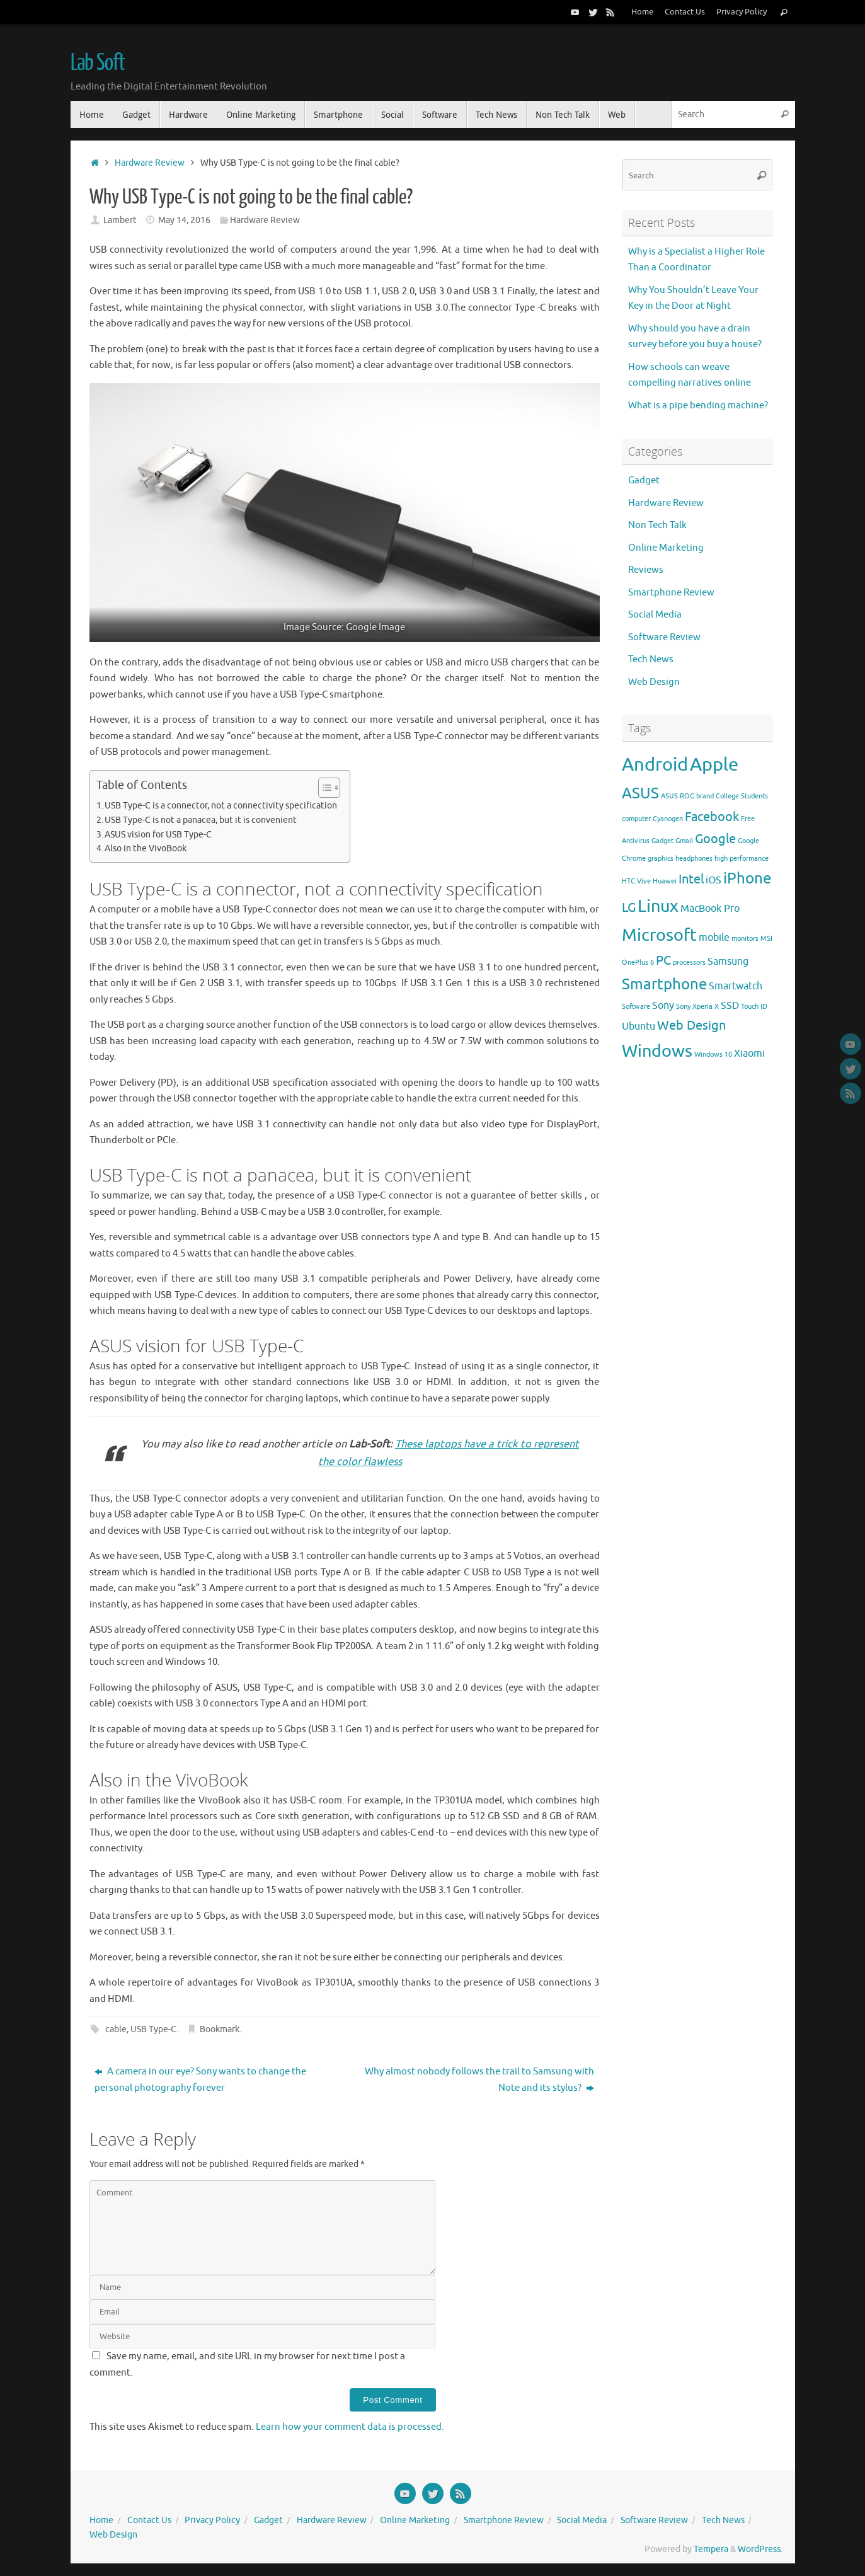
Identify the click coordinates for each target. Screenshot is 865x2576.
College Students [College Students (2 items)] (742, 796)
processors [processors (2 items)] (689, 962)
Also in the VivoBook (145, 848)
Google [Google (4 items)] (715, 839)
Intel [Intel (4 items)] (691, 879)
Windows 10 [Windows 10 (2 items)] (713, 1054)
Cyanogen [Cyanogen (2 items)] (668, 819)
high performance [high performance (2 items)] (741, 858)
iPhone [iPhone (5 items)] (747, 878)
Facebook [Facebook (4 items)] (712, 816)
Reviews (645, 570)
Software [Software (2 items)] (636, 1007)
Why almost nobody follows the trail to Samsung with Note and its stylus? (479, 2080)
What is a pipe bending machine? (698, 405)
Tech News (650, 659)
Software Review (664, 637)
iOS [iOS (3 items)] (713, 880)
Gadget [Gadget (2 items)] (662, 841)
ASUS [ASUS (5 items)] (640, 793)
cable (116, 2029)
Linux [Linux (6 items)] (658, 906)
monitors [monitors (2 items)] (745, 938)
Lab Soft (98, 63)
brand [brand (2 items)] (705, 796)
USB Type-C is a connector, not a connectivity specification (221, 805)
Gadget (644, 480)
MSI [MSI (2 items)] (766, 938)
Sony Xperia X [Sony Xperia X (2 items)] (697, 1007)
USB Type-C (153, 2029)
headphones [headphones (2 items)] (694, 858)
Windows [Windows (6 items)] (657, 1051)
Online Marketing (666, 548)
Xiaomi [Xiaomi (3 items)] (749, 1053)
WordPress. (760, 2549)
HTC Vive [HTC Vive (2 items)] (636, 881)
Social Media (655, 615)
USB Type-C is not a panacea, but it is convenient (201, 820)
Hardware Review (150, 163)
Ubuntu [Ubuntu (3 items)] (638, 1026)
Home (642, 12)
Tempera (711, 2549)
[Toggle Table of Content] (323, 787)
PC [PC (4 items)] (663, 960)
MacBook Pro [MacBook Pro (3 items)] (710, 908)
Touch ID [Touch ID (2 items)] (754, 1007)
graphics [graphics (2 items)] (660, 858)
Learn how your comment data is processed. (350, 2427)
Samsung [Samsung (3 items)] (727, 961)
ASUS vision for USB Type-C (158, 834)
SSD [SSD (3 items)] (730, 1005)
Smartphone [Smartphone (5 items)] (664, 984)
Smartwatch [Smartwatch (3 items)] (735, 986)
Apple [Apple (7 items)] (714, 764)
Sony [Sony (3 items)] (663, 1005)
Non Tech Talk (657, 525)
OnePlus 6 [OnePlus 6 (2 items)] (638, 962)
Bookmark (219, 2029)
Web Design (654, 682)
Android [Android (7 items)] (655, 764)
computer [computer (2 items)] (636, 819)
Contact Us (685, 12)
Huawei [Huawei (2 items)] (665, 881)
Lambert (120, 220)
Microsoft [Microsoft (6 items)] (659, 935)
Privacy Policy (741, 12)
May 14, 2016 (184, 220)
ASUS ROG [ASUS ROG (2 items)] (677, 796)
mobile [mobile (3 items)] (714, 937)
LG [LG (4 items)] (629, 907)
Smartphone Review (671, 593)
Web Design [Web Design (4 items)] (691, 1025)
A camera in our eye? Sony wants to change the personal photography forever (200, 2080)
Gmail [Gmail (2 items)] (684, 841)
